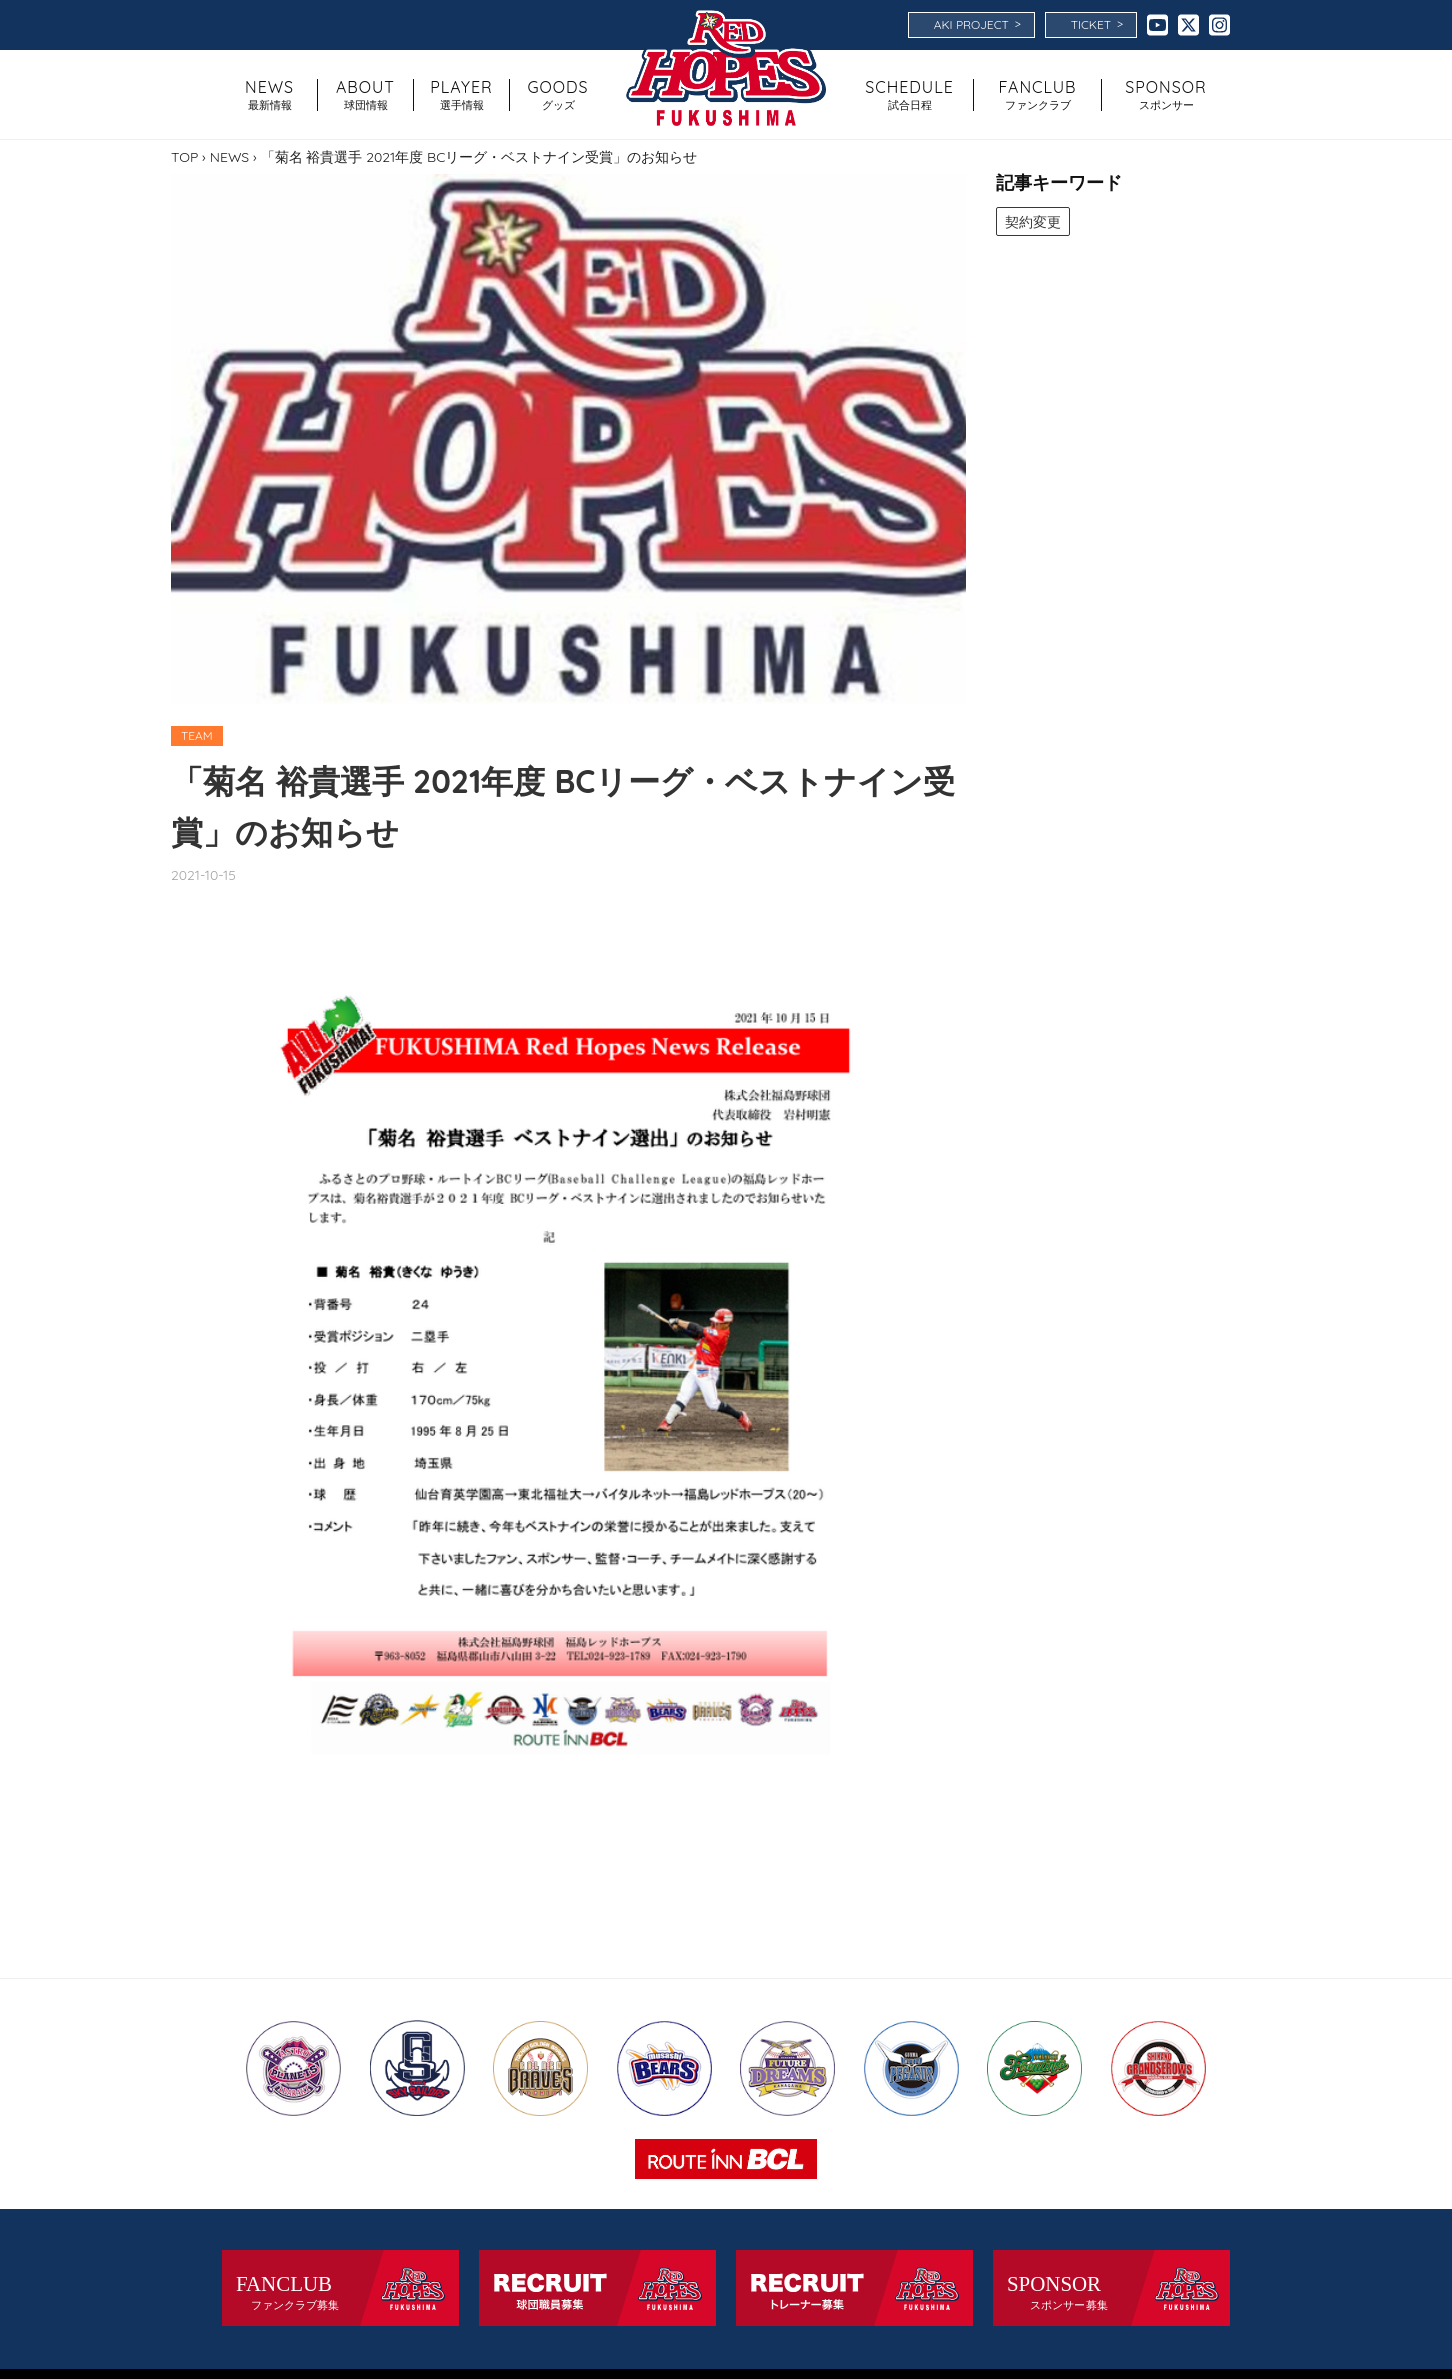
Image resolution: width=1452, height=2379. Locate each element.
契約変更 (1033, 221)
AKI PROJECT (977, 24)
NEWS (229, 157)
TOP (184, 157)
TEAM (197, 735)
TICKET (1097, 24)
